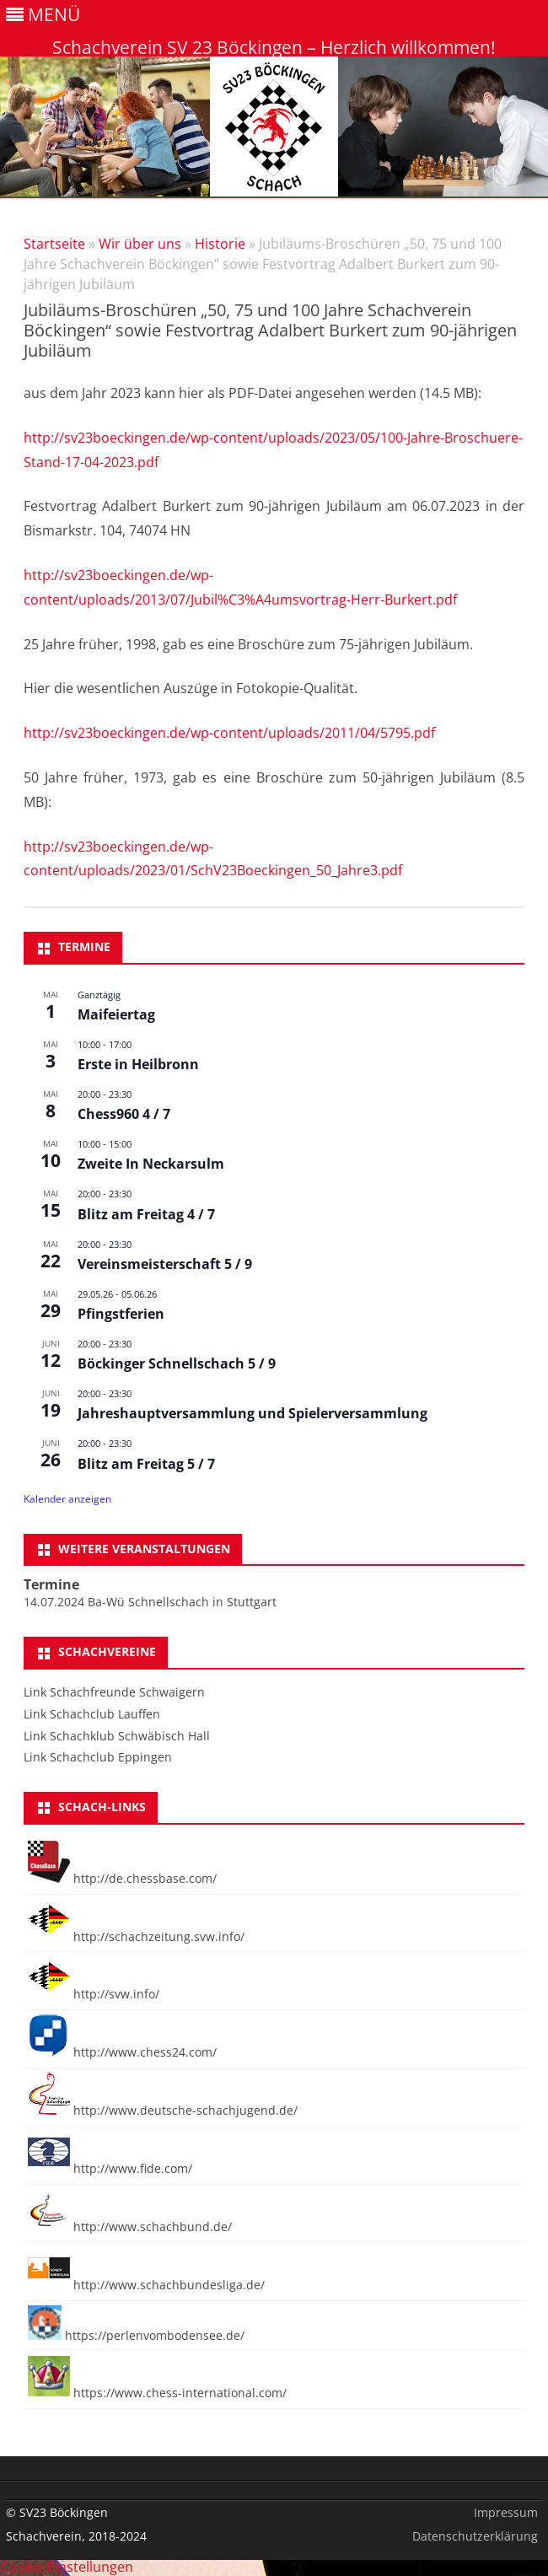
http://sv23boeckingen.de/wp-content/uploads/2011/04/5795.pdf (229, 732)
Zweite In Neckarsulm (151, 1163)
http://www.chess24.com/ (122, 2052)
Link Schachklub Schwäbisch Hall (117, 1736)
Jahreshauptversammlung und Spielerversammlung (252, 1413)
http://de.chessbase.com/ (122, 1878)
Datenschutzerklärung (475, 2536)
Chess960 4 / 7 (124, 1114)
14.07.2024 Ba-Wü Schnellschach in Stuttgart (150, 1602)
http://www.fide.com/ (110, 2168)
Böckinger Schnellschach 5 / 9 (177, 1363)
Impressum (506, 2512)
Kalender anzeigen (67, 1499)
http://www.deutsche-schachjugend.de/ (163, 2110)
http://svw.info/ (93, 1994)
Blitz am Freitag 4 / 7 (146, 1214)
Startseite (54, 243)
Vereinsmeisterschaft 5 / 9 (165, 1264)
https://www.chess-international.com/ (157, 2393)
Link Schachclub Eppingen (98, 1757)
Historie (220, 243)
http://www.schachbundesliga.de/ (146, 2285)
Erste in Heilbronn (138, 1064)
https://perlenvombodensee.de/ (136, 2335)
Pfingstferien (121, 1313)
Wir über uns (140, 243)
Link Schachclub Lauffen (92, 1714)
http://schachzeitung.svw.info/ (136, 1936)
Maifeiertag (116, 1014)
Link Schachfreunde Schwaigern (114, 1692)
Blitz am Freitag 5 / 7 (146, 1464)
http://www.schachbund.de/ (130, 2226)
